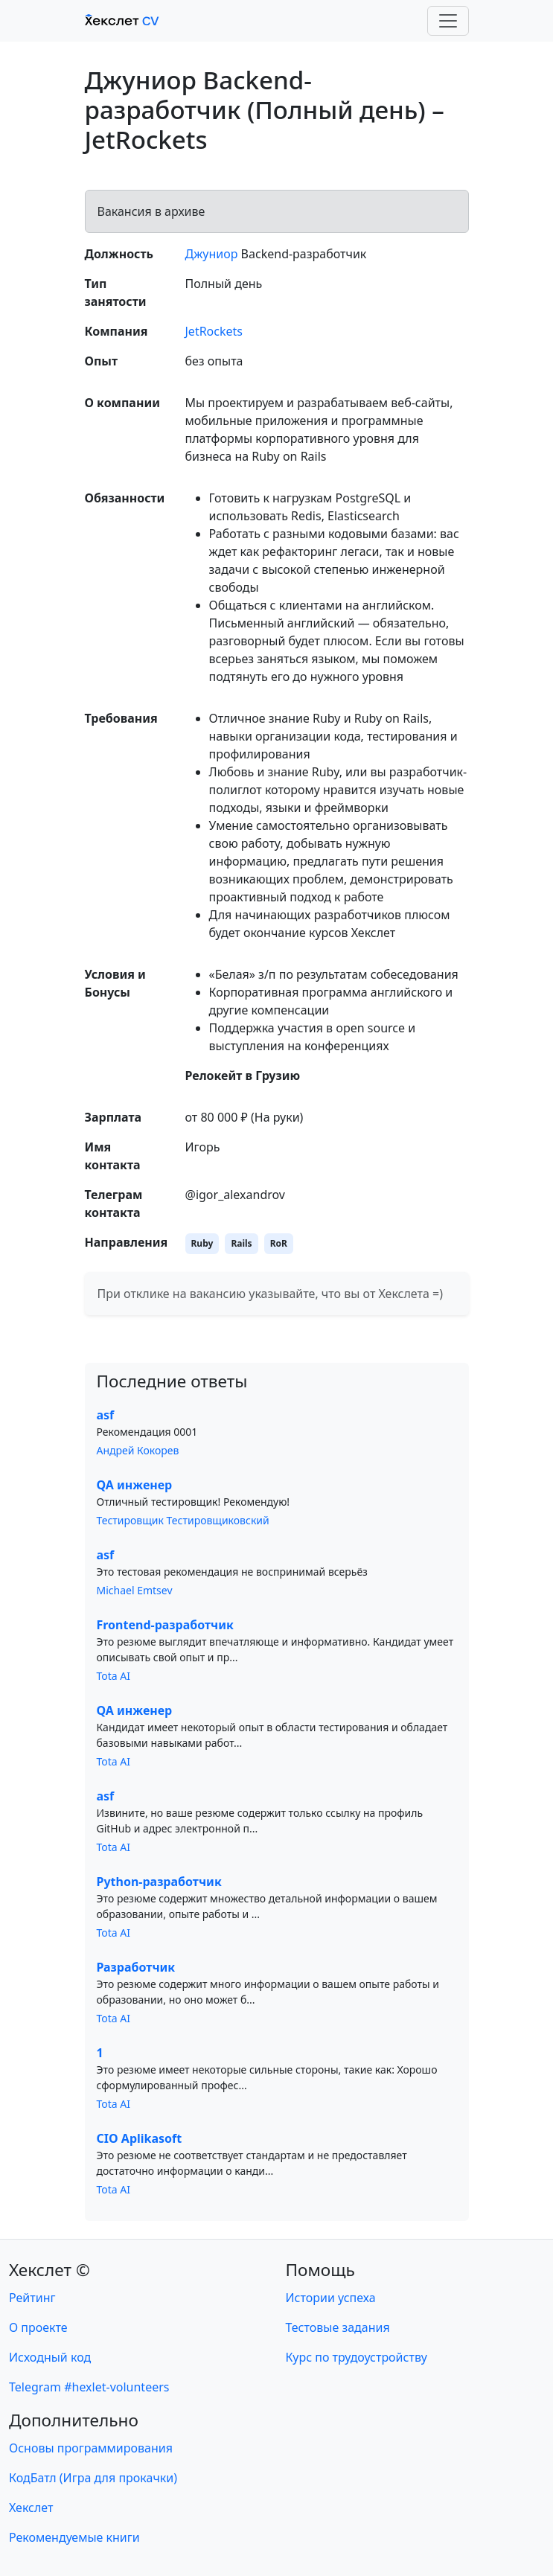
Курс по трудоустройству (356, 2357)
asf (106, 1415)
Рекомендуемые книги (74, 2537)
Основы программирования (91, 2448)
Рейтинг (32, 2297)
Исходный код (50, 2357)
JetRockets (214, 331)
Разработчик (136, 1967)
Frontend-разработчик (165, 1625)
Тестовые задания (338, 2327)
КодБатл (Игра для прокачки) (93, 2478)
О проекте (38, 2327)
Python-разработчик (159, 1881)
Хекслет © (49, 2269)
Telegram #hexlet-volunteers (89, 2387)
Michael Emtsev (135, 1590)
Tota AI (114, 1676)
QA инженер (135, 1485)
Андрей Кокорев (138, 1450)
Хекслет (31, 2507)
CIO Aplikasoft (139, 2138)
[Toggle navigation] (448, 21)
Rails (241, 1243)
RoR (278, 1243)
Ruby (202, 1243)
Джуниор (211, 254)
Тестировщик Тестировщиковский (183, 1520)
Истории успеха (331, 2297)
